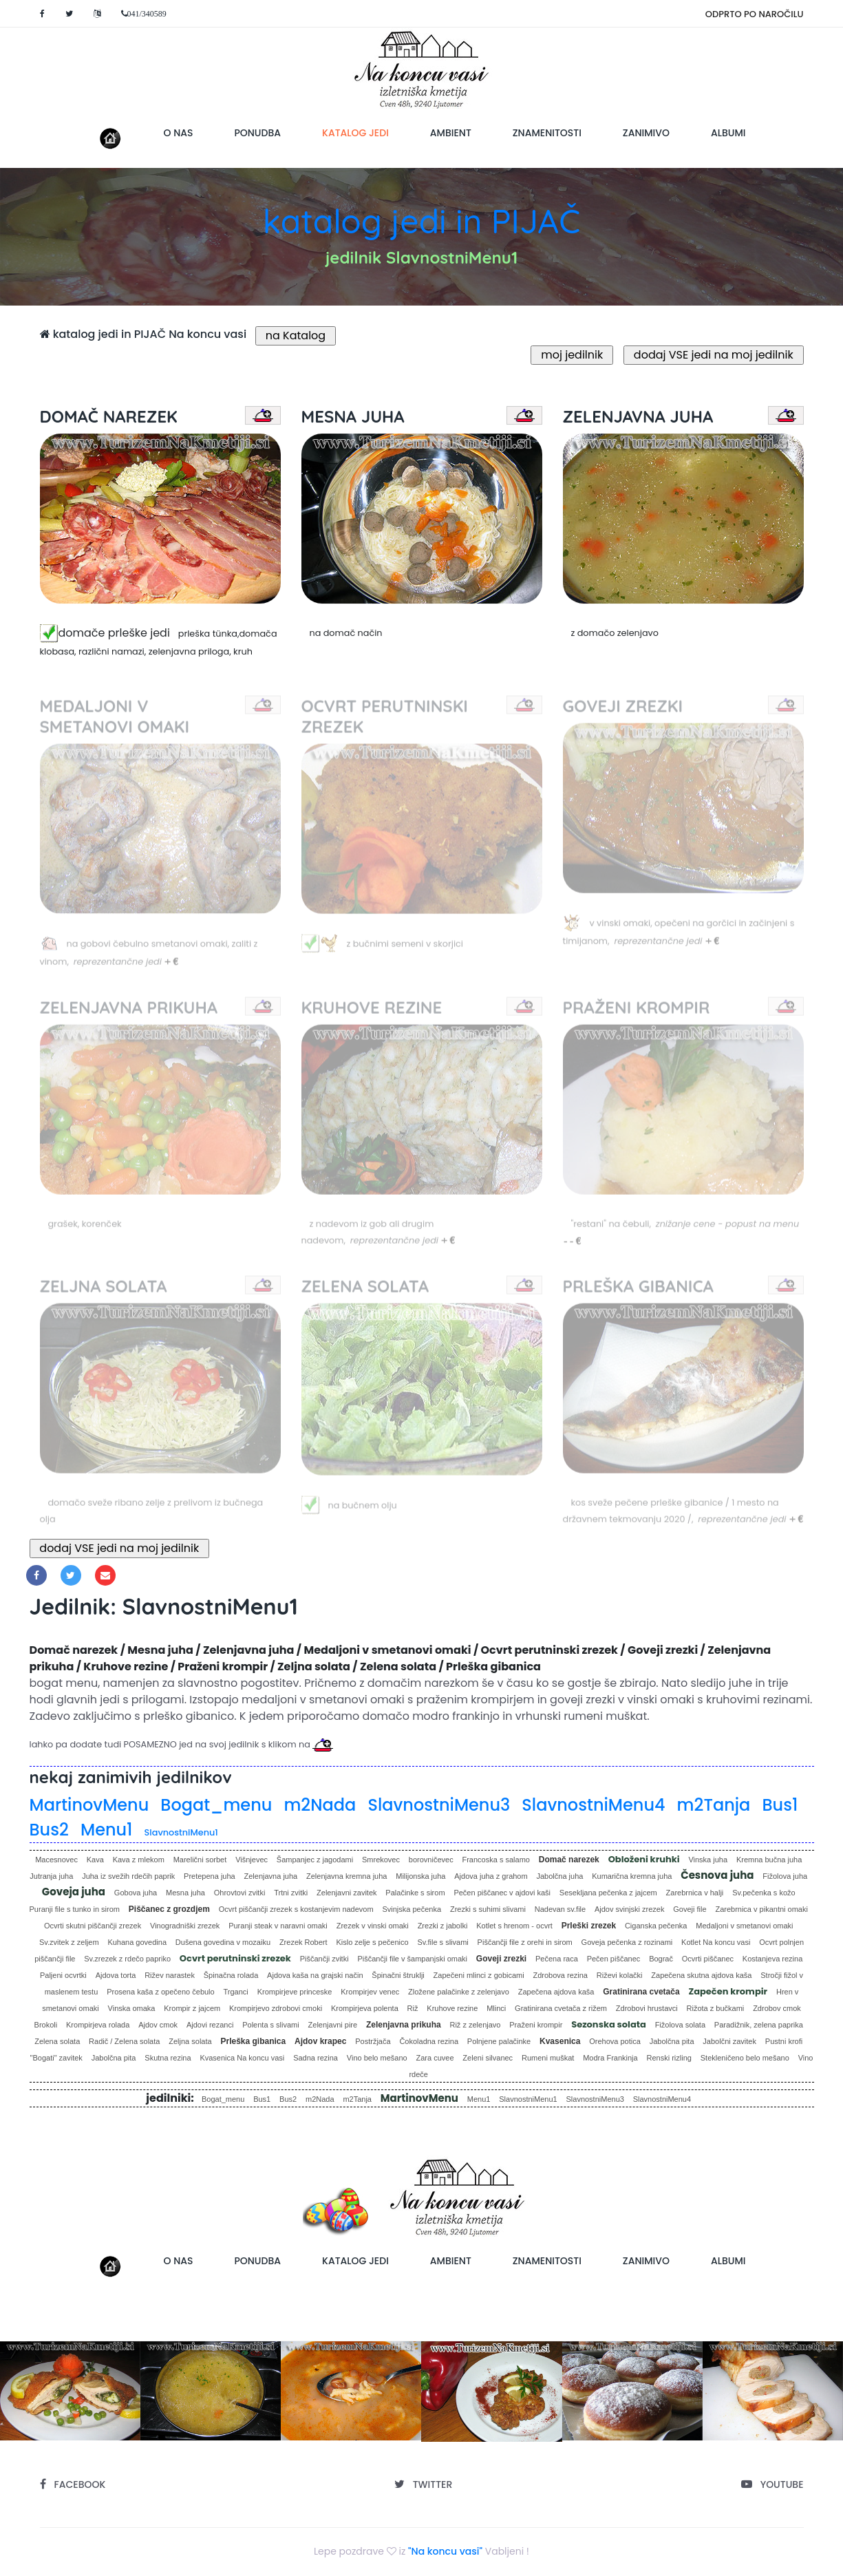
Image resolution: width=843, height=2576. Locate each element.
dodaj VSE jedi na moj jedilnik (713, 355)
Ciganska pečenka (656, 1926)
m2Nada (320, 1804)
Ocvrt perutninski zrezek (235, 1958)
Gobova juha (135, 1892)
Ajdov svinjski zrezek (629, 1909)
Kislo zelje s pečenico (372, 1942)
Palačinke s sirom (415, 1892)
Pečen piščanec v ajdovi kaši (502, 1892)
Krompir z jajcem (192, 2008)
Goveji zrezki (501, 1958)
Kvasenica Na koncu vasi (242, 2058)
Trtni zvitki (291, 1892)
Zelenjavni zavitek (346, 1892)
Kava (95, 1859)
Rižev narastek (170, 1975)
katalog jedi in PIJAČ (421, 221)
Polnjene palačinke (499, 2041)
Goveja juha (73, 1891)
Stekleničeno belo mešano (745, 2058)
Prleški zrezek (589, 1925)
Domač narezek (569, 1859)
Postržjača (372, 2041)
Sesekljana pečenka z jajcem (608, 1892)
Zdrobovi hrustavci (647, 2008)
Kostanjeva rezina (772, 1959)
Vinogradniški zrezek (185, 1926)
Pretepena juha (209, 1876)
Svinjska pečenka (411, 1909)
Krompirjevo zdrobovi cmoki (275, 2008)
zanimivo (646, 133)
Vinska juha (707, 1859)
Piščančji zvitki (324, 1959)
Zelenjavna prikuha (403, 2025)
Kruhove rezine (452, 2008)
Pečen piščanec (614, 1959)
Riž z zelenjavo (474, 2025)
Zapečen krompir (727, 1991)
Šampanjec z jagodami (315, 1859)
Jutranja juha (51, 1876)
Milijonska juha (420, 1876)
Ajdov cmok (158, 2025)
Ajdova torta (116, 1975)
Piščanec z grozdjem (169, 1909)
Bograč (661, 1959)
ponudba (257, 133)
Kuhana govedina (137, 1942)
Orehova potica (615, 2041)
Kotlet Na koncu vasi (715, 1942)
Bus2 (49, 1829)
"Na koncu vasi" (445, 2551)
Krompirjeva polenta (364, 2008)
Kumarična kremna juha (632, 1876)
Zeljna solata (190, 2041)
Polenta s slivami (270, 2025)
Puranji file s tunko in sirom (75, 1909)
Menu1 (107, 1829)
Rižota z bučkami (716, 2008)
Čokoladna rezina (428, 2041)
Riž (412, 2008)
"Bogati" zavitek (56, 2058)
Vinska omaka (132, 2008)
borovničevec (431, 1859)
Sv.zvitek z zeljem (69, 1942)
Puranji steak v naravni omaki (278, 1926)
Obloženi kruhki (644, 1859)
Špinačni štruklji (398, 1975)
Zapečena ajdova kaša (556, 1992)
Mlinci (496, 2008)
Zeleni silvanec (487, 2058)
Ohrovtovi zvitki (240, 1892)
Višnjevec (251, 1859)
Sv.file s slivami (442, 1942)
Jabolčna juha (559, 1876)
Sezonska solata (608, 2024)
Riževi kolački (620, 1975)
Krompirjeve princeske (294, 1992)
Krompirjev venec (370, 1992)
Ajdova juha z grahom (490, 1876)
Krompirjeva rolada (97, 2025)
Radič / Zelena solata (124, 2041)
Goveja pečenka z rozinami (627, 1942)
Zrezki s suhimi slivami (488, 1909)
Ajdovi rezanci (209, 2025)
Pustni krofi (783, 2041)
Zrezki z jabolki (443, 1926)
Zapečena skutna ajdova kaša (701, 1975)
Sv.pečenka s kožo (764, 1892)
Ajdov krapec (320, 2041)
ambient (450, 133)
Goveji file (689, 1909)
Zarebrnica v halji (695, 1892)
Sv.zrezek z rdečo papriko (127, 1959)
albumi (728, 133)
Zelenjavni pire (333, 2025)
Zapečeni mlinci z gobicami (479, 1975)
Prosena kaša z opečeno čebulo (161, 1992)
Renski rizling (669, 2058)
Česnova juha (717, 1875)
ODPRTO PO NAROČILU (754, 14)
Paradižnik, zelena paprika (758, 2025)
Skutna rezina (168, 2058)
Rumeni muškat (548, 2058)
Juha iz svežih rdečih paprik (128, 1876)
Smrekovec (381, 1859)
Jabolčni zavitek (729, 2041)
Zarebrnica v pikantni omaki (761, 1909)
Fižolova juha (784, 1876)
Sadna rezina (315, 2058)
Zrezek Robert (303, 1942)
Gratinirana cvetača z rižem (561, 2008)
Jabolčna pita (672, 2041)
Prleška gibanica (253, 2041)
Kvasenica (560, 2041)
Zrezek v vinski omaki (373, 1926)
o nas (178, 133)
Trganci (236, 1992)
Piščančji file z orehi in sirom (525, 1942)
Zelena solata (57, 2041)
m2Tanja (714, 1804)
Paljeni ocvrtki (63, 1975)
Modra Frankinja (610, 2058)
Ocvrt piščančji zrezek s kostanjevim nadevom (296, 1909)
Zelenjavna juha (271, 1876)
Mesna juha (185, 1892)
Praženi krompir (535, 2025)
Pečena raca (556, 1959)
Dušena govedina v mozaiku (222, 1942)
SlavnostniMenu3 (438, 1804)
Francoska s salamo (495, 1859)
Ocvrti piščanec (708, 1959)
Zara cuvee (435, 2058)
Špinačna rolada (231, 1975)
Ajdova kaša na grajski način (315, 1975)
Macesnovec (56, 1859)
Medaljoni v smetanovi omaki (744, 1926)
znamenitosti (547, 133)
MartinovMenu (89, 1804)
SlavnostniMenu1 (181, 1832)
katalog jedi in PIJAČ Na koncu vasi (143, 334)
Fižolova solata (680, 2025)
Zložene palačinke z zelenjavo (458, 1992)
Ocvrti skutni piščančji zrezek (92, 1926)
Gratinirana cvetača (641, 1992)
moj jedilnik (572, 355)
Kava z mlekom (138, 1859)
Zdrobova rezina (560, 1975)
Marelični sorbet (200, 1859)
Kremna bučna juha (769, 1859)
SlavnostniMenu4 (593, 1804)
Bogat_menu (216, 1804)
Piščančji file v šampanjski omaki (412, 1959)
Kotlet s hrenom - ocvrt (514, 1926)
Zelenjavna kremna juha (346, 1876)
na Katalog (295, 335)
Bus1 (780, 1804)
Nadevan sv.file (560, 1909)
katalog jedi (365, 132)
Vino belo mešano (377, 2058)
